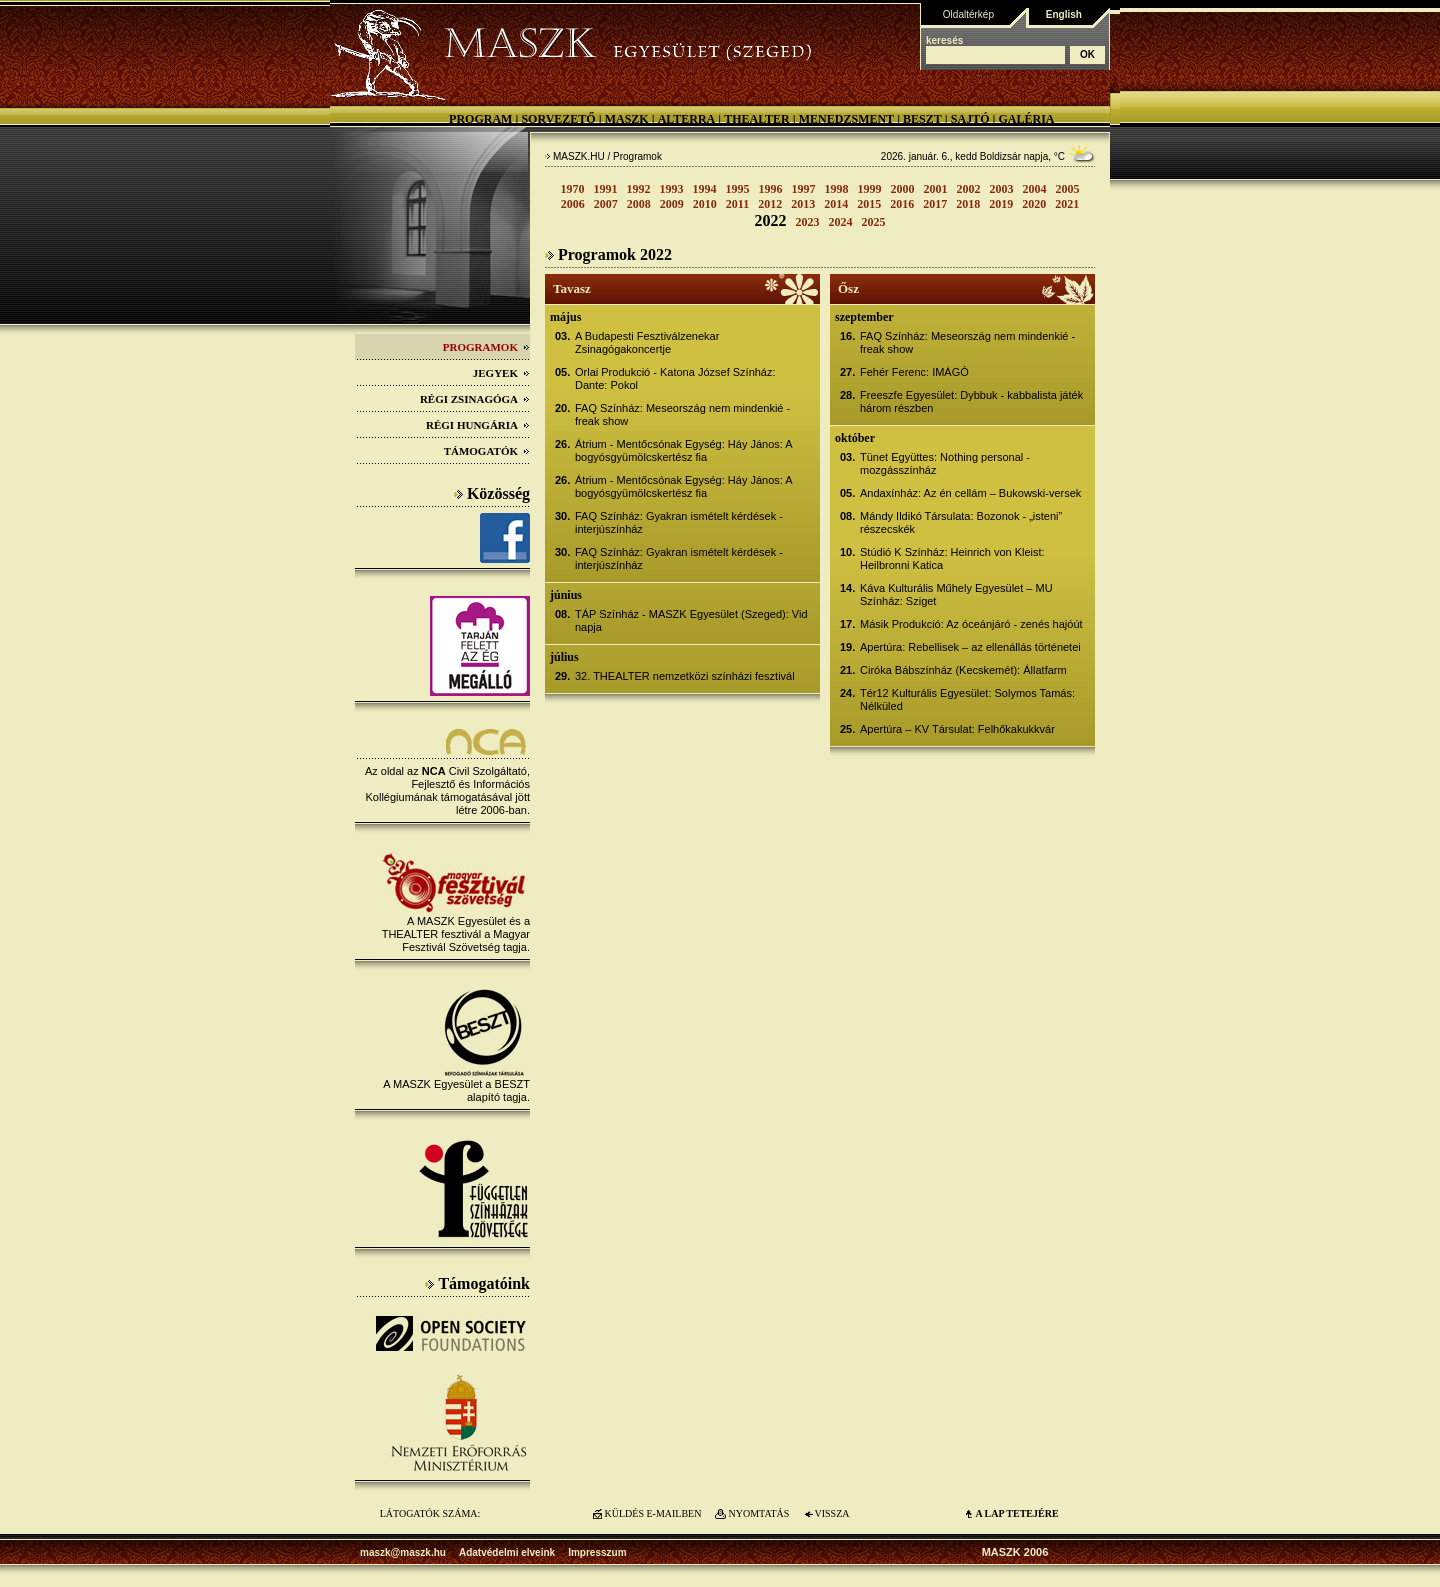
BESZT (922, 119)
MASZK (627, 119)
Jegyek (501, 373)
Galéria (1026, 119)
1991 (606, 189)
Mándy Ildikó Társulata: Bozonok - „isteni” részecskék (961, 522)
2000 (903, 189)
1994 (705, 189)
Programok (486, 347)
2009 (672, 204)
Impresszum (597, 1552)
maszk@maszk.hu (403, 1552)
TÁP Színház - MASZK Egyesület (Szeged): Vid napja (691, 620)
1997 (804, 189)
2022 (771, 220)
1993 (672, 189)
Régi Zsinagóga (475, 399)
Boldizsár (1000, 156)
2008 (639, 204)
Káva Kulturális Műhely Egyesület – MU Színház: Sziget (956, 594)
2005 (1068, 189)
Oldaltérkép (968, 14)
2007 (606, 204)
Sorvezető (558, 119)
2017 (935, 204)
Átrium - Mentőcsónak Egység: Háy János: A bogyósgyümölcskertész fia (683, 450)
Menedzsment (846, 119)
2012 (770, 204)
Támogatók (487, 451)
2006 (573, 204)
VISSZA (831, 1513)
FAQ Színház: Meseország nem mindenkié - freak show (682, 414)
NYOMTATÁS (759, 1513)
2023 (808, 222)
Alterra (687, 119)
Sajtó (970, 119)
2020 (1034, 204)
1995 (738, 189)
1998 (837, 189)
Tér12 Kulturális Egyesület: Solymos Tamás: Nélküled (967, 699)
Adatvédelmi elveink (507, 1552)
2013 (803, 204)
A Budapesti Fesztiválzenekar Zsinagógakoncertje (647, 342)
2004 (1035, 189)
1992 (639, 189)
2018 (968, 204)
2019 (1001, 204)
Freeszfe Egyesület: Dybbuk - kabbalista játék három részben (971, 401)
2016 (902, 204)
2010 (705, 204)
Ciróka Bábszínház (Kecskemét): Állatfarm (963, 670)
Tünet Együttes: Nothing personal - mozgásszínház (945, 463)
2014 (836, 204)
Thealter (757, 119)
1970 (573, 189)
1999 (870, 189)
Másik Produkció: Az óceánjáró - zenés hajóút (971, 624)
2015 (869, 204)
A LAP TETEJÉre (1016, 1513)
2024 (841, 222)
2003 (1002, 189)
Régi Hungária (478, 425)
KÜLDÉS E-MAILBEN (653, 1513)
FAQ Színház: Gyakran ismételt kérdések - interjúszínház (679, 522)
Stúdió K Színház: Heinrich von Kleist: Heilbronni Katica (952, 558)
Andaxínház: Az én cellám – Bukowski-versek (970, 493)
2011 (737, 204)
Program (480, 119)
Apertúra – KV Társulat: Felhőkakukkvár (957, 729)
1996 (771, 189)
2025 (874, 222)
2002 (969, 189)
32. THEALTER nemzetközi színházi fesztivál (685, 676)
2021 (1067, 204)
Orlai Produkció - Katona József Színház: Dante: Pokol (675, 378)
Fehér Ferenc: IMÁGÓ (914, 372)
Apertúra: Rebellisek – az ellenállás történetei (970, 647)
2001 (936, 189)
